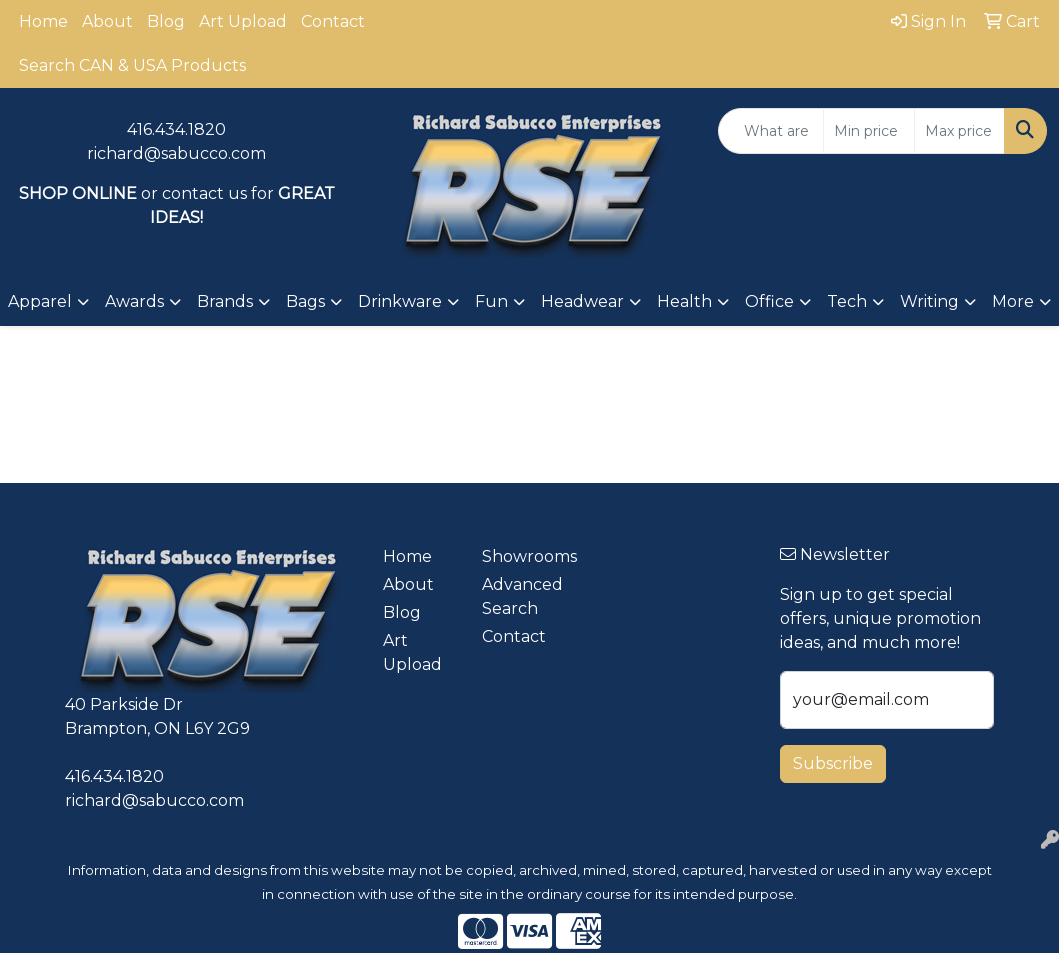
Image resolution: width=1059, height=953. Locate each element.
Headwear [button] (582, 301)
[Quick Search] (771, 131)
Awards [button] (134, 301)
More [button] (1013, 301)
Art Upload (243, 21)
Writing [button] (929, 301)
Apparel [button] (40, 301)
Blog (166, 21)
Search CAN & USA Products (132, 65)
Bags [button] (305, 301)
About (107, 21)
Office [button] (769, 301)
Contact (333, 21)
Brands (225, 301)
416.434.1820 (176, 129)
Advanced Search (519, 596)
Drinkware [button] (400, 301)
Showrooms (519, 556)
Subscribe (833, 763)
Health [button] (684, 301)
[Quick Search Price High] (959, 131)
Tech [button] (847, 301)
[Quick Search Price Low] (868, 131)
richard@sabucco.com (176, 153)
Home (43, 21)
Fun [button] (491, 301)
